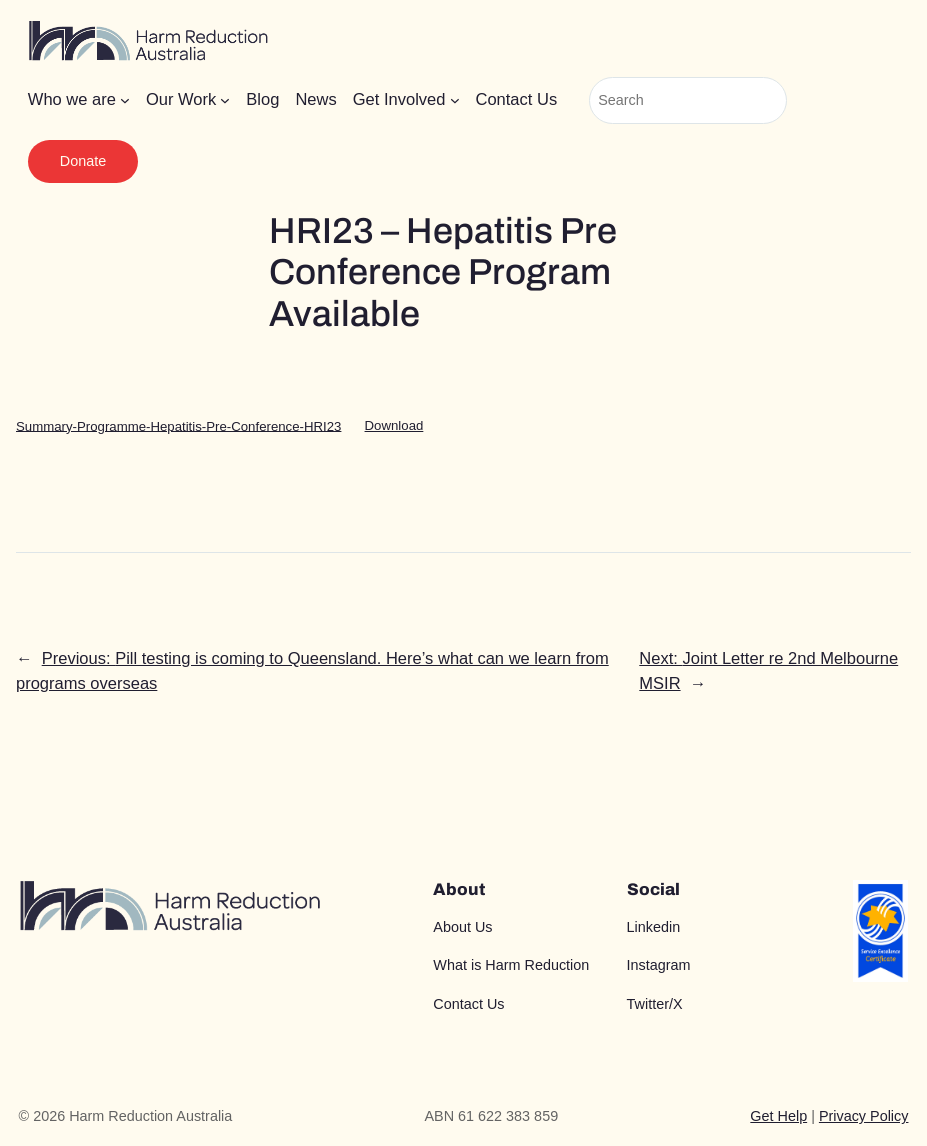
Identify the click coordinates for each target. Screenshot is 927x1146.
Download (394, 425)
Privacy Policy (864, 1116)
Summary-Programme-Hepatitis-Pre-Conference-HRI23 (178, 425)
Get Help (778, 1116)
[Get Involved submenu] (455, 100)
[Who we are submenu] (125, 100)
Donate (83, 161)
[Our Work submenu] (225, 100)
